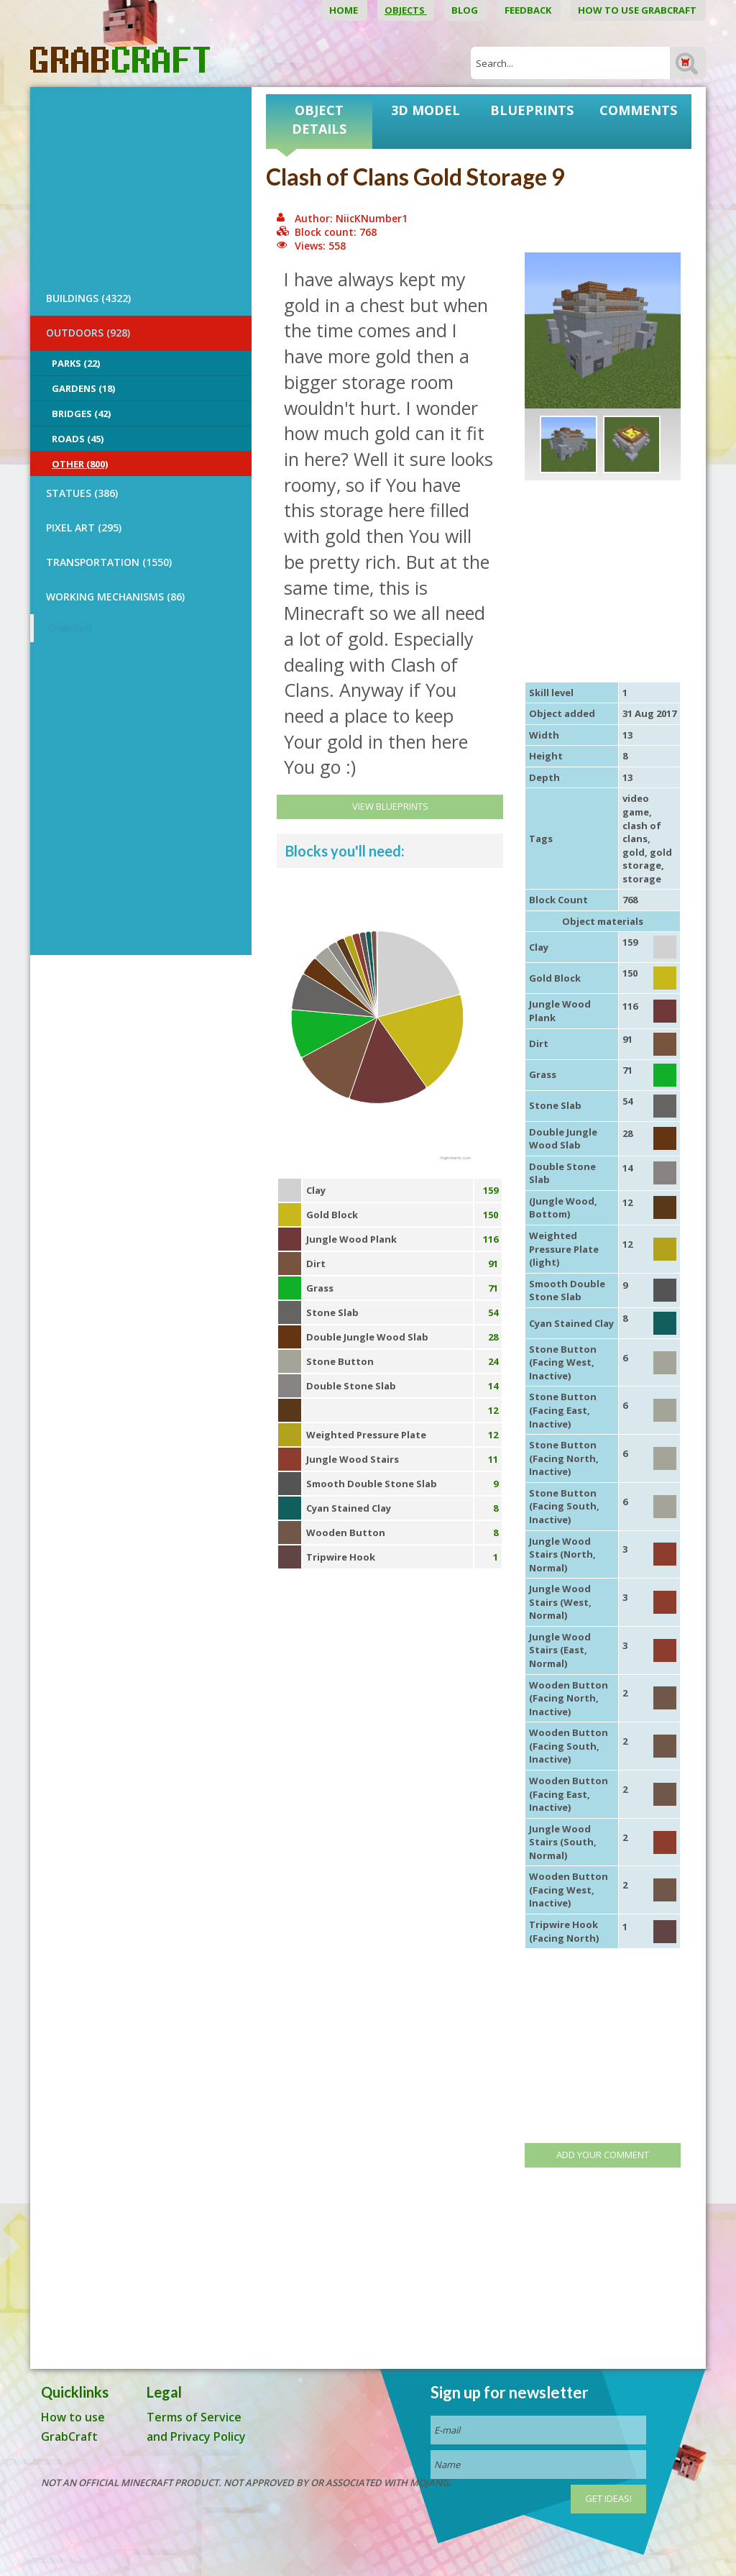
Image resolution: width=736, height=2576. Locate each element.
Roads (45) (78, 438)
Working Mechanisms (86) (115, 596)
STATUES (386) (82, 493)
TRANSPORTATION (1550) (109, 562)
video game (635, 805)
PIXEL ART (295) (83, 527)
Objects (406, 10)
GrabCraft (70, 627)
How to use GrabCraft (638, 10)
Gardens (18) (83, 388)
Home (344, 10)
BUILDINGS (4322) (88, 298)
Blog (465, 10)
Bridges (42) (81, 413)
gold (633, 852)
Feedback (529, 10)
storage (641, 878)
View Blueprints (390, 806)
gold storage (647, 859)
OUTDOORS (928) (88, 332)
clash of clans (641, 832)
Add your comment (602, 2154)
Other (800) (80, 463)
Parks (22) (76, 363)
